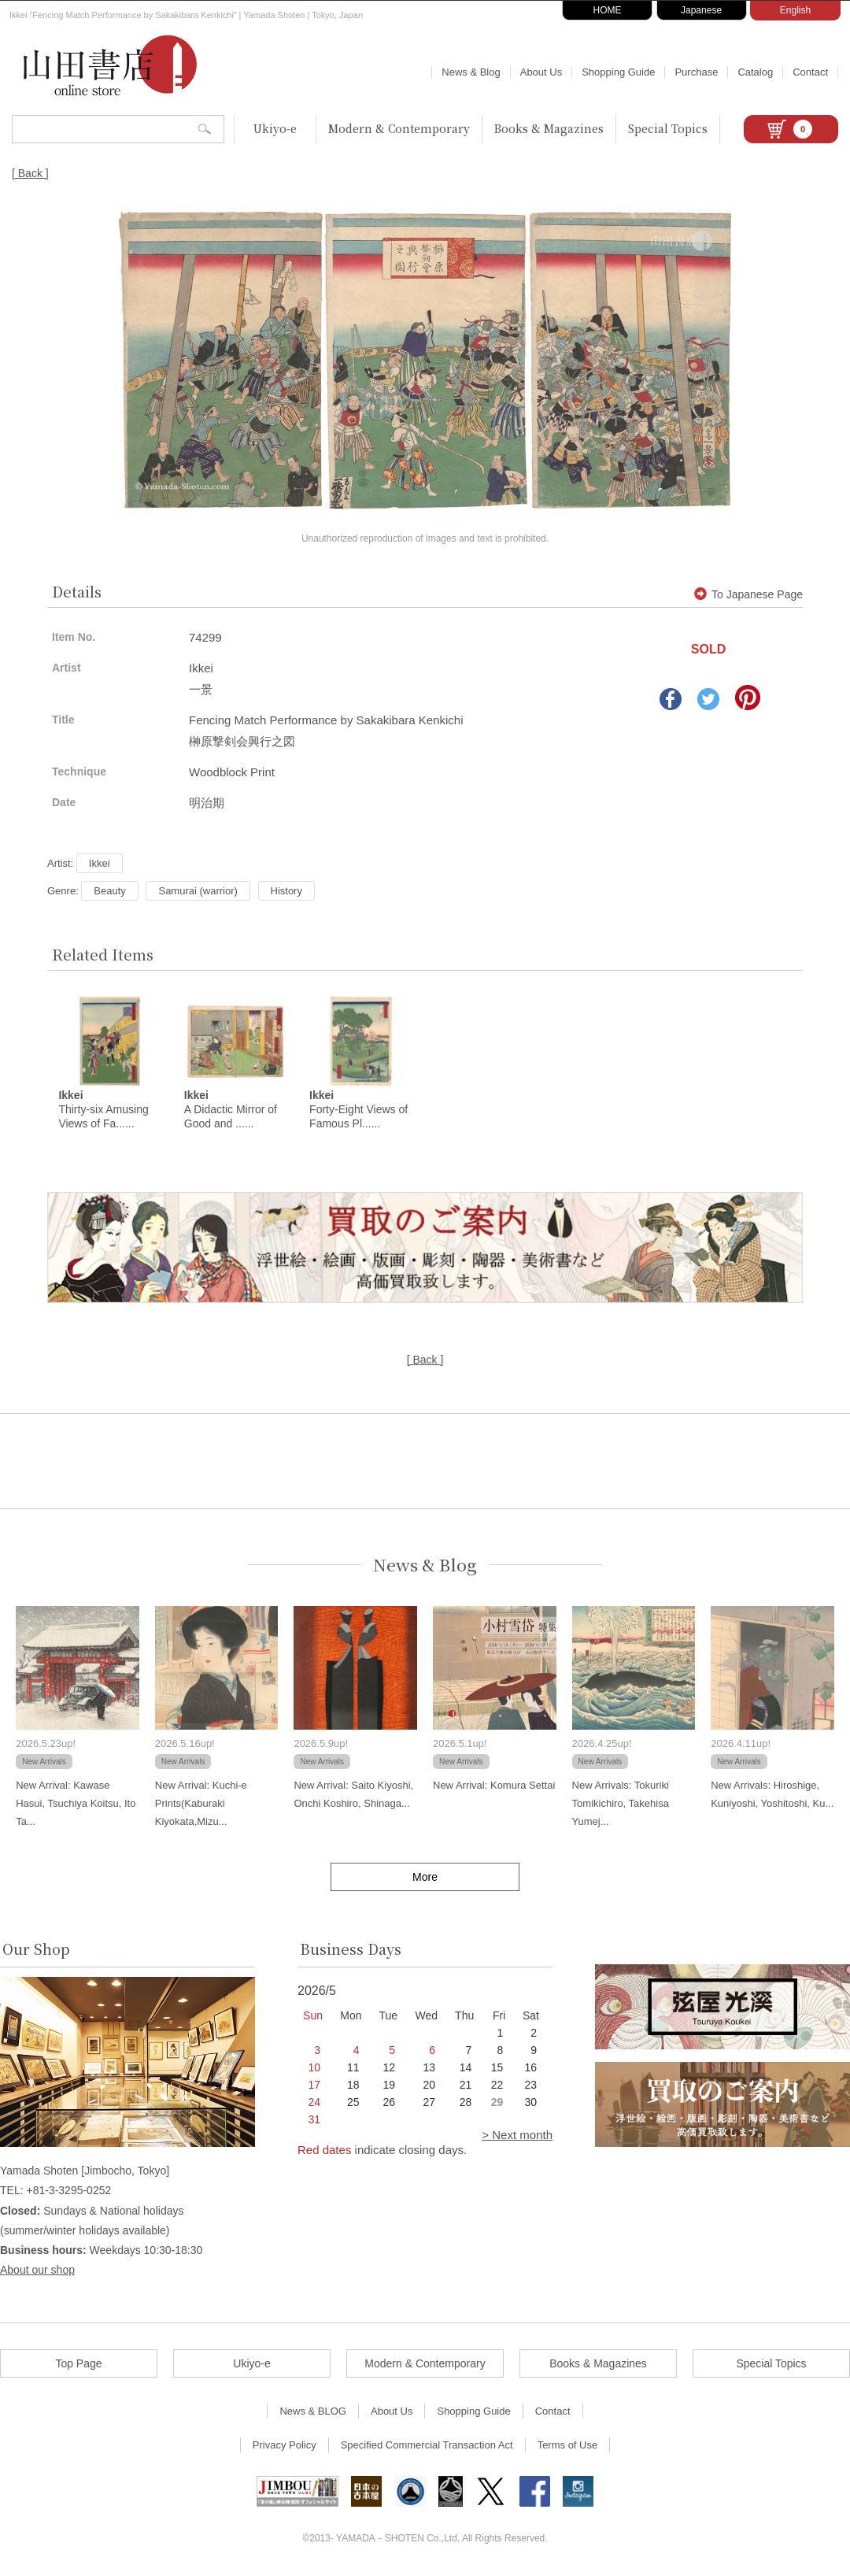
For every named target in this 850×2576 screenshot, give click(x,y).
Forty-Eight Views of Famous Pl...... (358, 1110)
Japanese (701, 10)
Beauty (109, 891)
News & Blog (471, 72)
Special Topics (668, 128)
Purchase (696, 72)
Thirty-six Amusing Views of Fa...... (103, 1110)
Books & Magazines (549, 128)
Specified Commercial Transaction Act (427, 2446)
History (286, 891)
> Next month (517, 2135)
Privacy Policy (284, 2446)
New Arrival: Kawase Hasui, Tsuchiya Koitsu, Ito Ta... (75, 1803)
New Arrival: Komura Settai (494, 1785)
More (425, 1877)
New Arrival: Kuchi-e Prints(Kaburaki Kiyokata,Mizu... (201, 1803)
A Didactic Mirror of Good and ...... (230, 1110)
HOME (607, 10)
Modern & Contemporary (399, 128)
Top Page (78, 2364)
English (795, 10)
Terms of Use (568, 2446)
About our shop (37, 2270)
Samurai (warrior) (197, 891)
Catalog (755, 72)
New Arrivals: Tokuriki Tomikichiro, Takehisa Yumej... (620, 1803)
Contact (810, 72)
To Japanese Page (748, 594)
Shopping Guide (618, 72)
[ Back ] (30, 173)
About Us (541, 72)
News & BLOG (312, 2412)
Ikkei (99, 863)
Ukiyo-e (275, 128)
